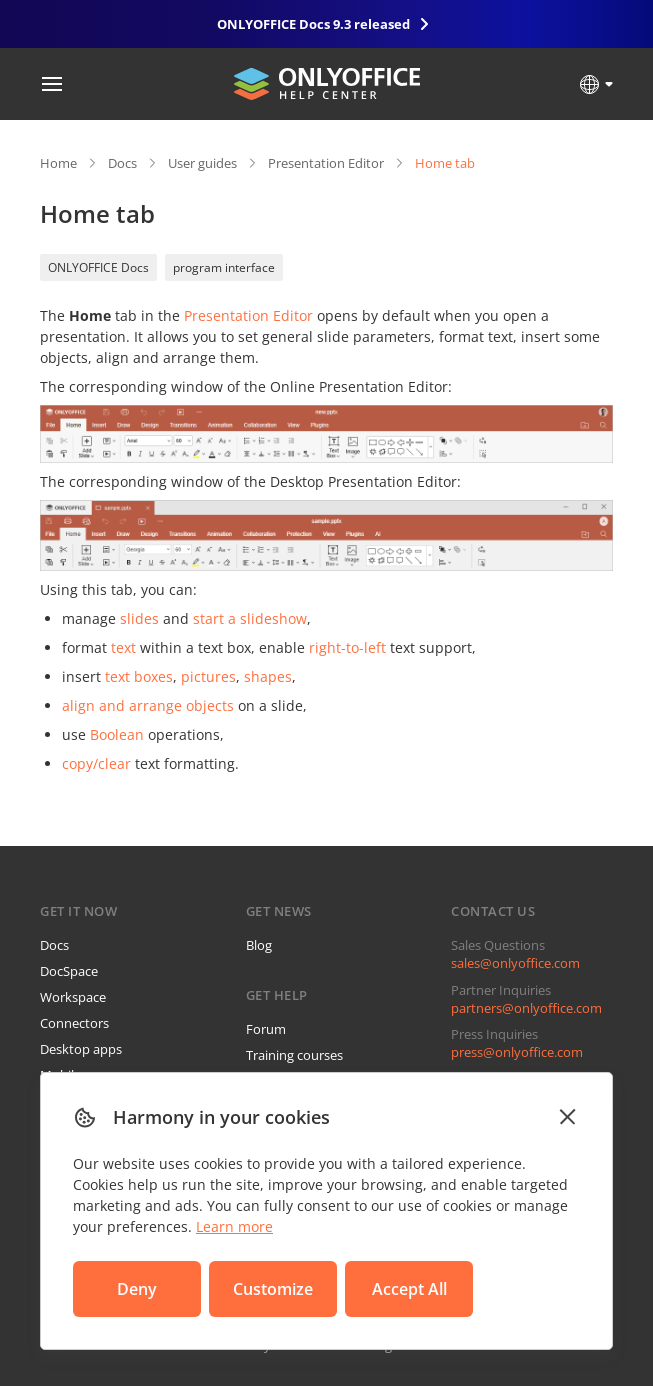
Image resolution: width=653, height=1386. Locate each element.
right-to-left (347, 647)
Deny (137, 1289)
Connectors (74, 1023)
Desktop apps (81, 1049)
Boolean (117, 734)
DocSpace (69, 971)
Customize (273, 1289)
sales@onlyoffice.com (515, 963)
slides (139, 618)
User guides (202, 163)
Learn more (234, 1226)
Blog (259, 945)
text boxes (139, 676)
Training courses (294, 1055)
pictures (208, 676)
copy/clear (96, 763)
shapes (268, 676)
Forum (266, 1029)
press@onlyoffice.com (517, 1052)
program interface (224, 267)
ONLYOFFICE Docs (98, 267)
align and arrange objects (148, 705)
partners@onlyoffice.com (526, 1008)
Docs (122, 163)
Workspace (73, 997)
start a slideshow (250, 618)
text (123, 647)
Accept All (409, 1289)
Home (58, 163)
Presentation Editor (326, 163)
